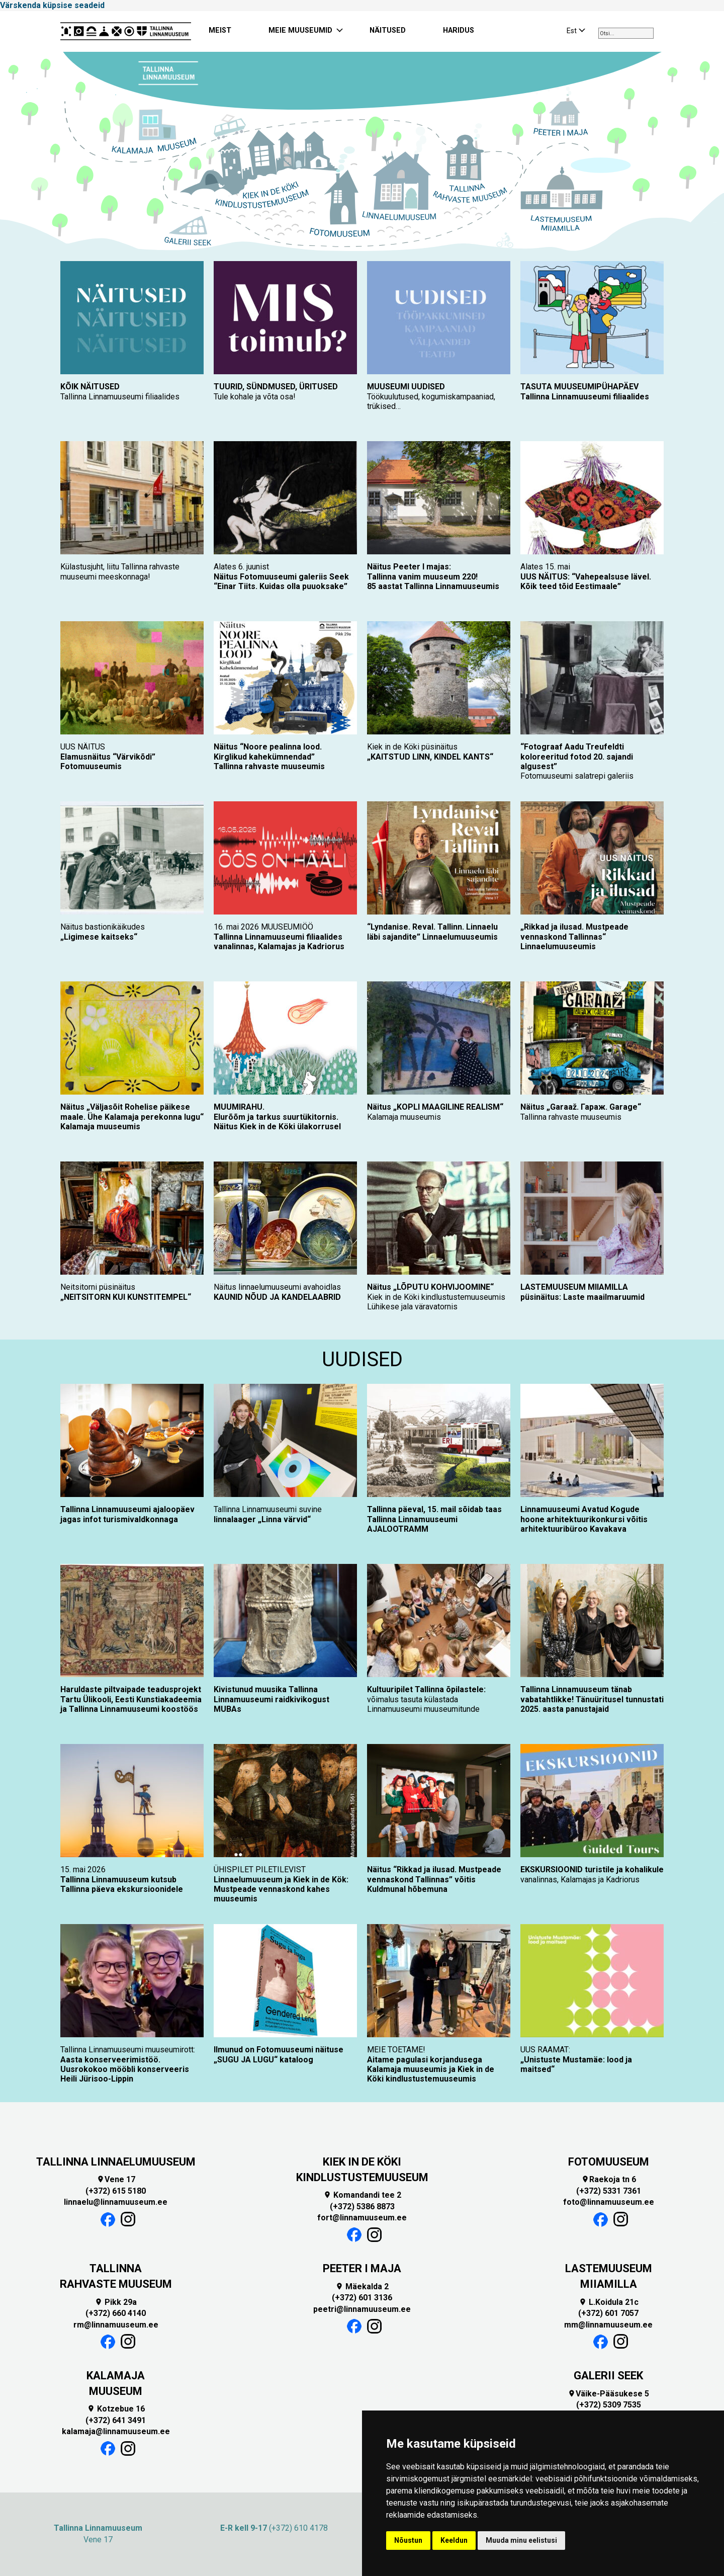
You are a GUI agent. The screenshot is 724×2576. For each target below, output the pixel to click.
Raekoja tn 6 (608, 2179)
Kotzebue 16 (116, 2409)
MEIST (220, 30)
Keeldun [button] (454, 2540)
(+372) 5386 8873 (362, 2206)
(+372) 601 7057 (608, 2313)
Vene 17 (116, 2179)
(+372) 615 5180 (115, 2191)
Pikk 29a (116, 2302)
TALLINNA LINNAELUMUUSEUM (116, 2161)
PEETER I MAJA (362, 2268)
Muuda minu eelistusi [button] (521, 2540)
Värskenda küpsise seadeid (52, 5)
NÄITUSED (388, 30)
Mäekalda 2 (362, 2286)
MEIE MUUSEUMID (300, 30)
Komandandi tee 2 (362, 2195)
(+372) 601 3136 (362, 2297)
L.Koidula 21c (609, 2302)
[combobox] (626, 33)
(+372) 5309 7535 (608, 2404)
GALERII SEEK (608, 2375)
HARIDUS (458, 30)
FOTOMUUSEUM (608, 2161)
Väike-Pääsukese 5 (608, 2393)
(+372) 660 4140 (115, 2313)
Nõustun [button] (408, 2540)
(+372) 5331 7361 (608, 2191)
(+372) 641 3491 (115, 2420)
